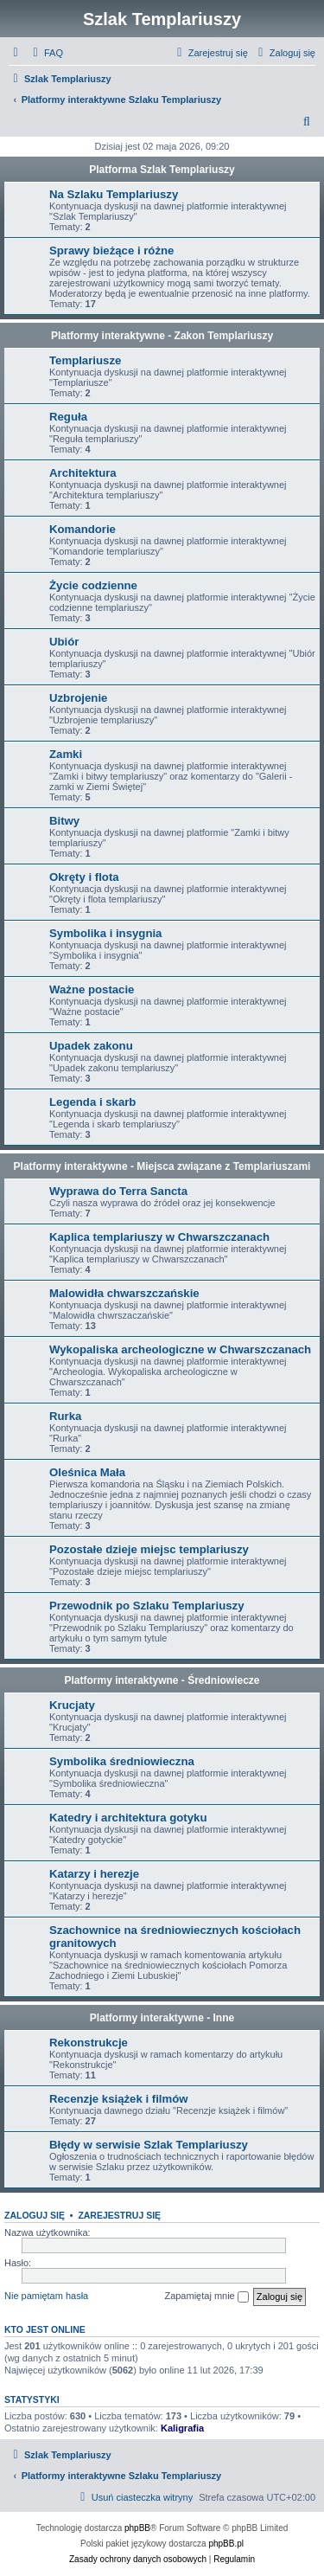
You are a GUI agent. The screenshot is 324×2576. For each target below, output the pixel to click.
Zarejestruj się (119, 2215)
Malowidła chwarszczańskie (124, 1293)
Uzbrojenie (78, 697)
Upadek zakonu (91, 1045)
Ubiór (64, 641)
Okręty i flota (84, 876)
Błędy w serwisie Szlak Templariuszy (148, 2144)
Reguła (68, 416)
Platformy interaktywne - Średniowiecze (161, 1680)
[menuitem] (46, 52)
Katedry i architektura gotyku (127, 1817)
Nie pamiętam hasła (46, 2295)
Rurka (65, 1416)
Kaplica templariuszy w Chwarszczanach (159, 1236)
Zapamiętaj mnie (206, 2296)
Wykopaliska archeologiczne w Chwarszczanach (180, 1349)
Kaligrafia (182, 2428)
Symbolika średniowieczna (121, 1761)
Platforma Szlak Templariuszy (162, 170)
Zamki (65, 754)
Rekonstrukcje (88, 2042)
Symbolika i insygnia (105, 933)
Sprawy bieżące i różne (111, 250)
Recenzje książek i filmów (118, 2098)
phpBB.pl (226, 2543)
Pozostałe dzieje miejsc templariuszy (149, 1549)
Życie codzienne (93, 585)
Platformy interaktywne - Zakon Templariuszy (162, 336)
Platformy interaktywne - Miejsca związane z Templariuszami (162, 1166)
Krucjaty (72, 1705)
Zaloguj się (34, 2215)
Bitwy (64, 820)
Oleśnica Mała (87, 1472)
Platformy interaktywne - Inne (162, 2018)
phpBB (137, 2528)
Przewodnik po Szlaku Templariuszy (146, 1605)
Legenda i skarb (92, 1101)
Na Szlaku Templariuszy (113, 194)
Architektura (83, 472)
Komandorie (82, 529)
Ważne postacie (91, 989)
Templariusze (85, 360)
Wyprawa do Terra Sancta (118, 1191)
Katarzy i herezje (94, 1873)
